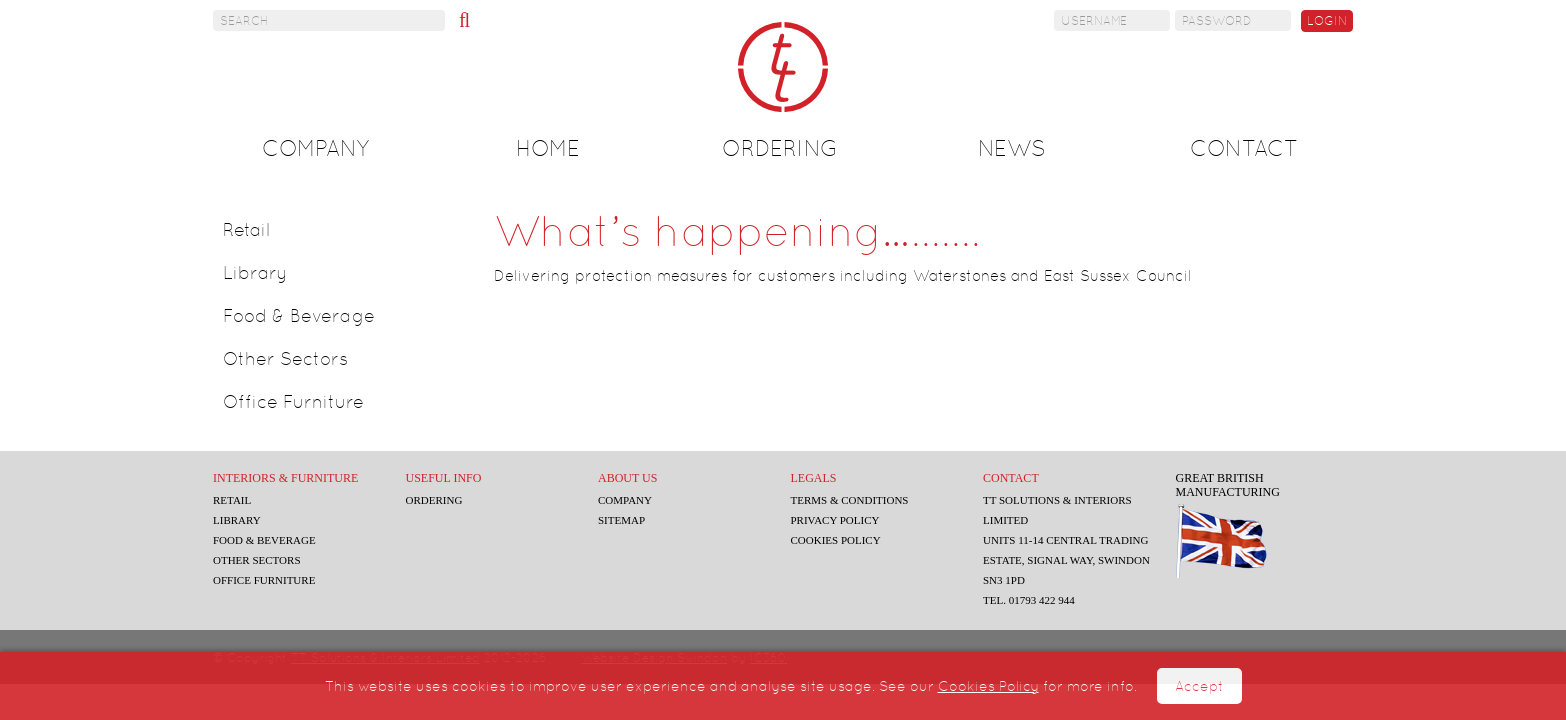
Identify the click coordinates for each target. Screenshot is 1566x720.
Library (255, 272)
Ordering (780, 148)
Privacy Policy (842, 520)
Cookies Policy (988, 686)
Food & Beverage (299, 315)
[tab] (344, 230)
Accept (1199, 686)
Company (315, 148)
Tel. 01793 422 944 (1039, 600)
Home (548, 148)
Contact (1244, 148)
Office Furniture (293, 401)
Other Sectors (285, 358)
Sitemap (626, 520)
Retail (246, 229)
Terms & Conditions (857, 500)
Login (1327, 21)
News (1012, 148)
